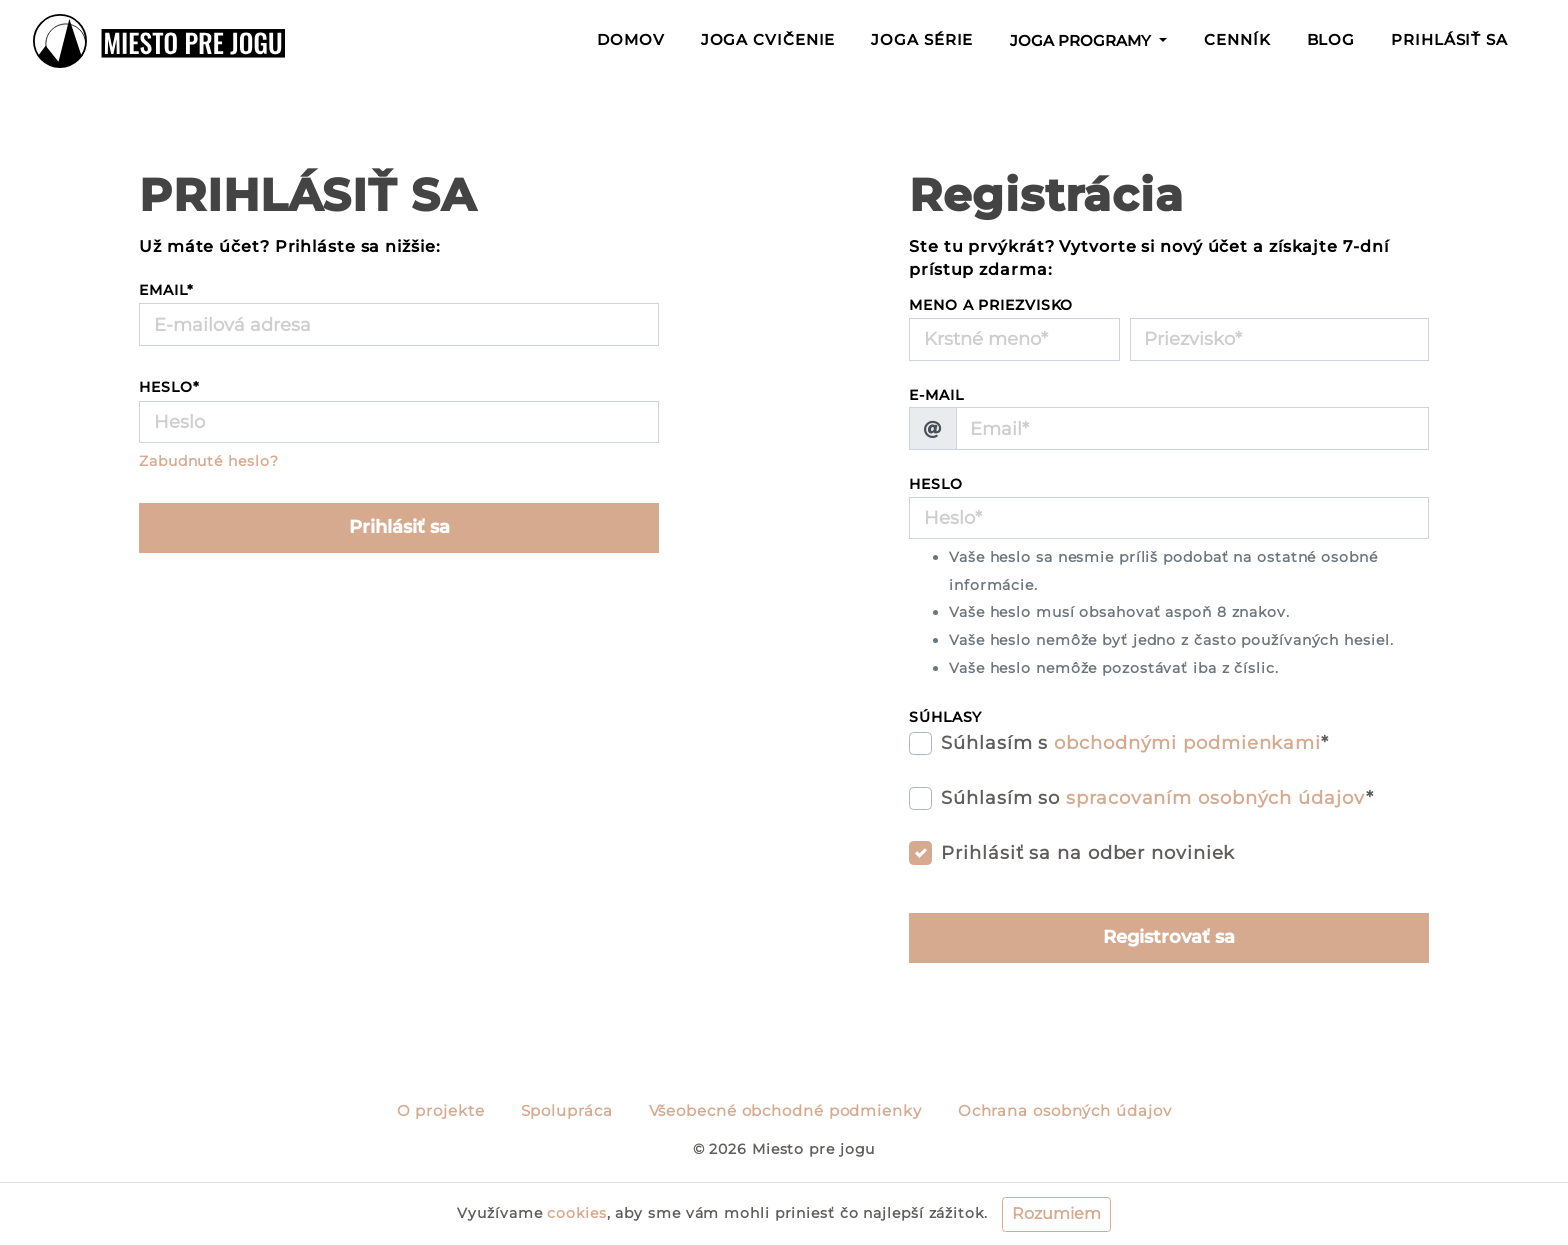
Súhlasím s (1135, 743)
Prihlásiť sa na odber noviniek (1088, 853)
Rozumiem (1056, 1213)
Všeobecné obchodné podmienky (785, 1111)
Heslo (169, 387)
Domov (635, 37)
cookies (576, 1213)
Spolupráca (567, 1111)
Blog (1331, 40)
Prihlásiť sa (1449, 40)
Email (166, 290)
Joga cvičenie (768, 40)
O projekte (441, 1111)
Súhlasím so (1157, 798)
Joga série (922, 40)
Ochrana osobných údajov (1065, 1111)
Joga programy (1082, 41)
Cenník (1237, 40)
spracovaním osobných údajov (1215, 798)
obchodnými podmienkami (1187, 743)
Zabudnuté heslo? (208, 461)
